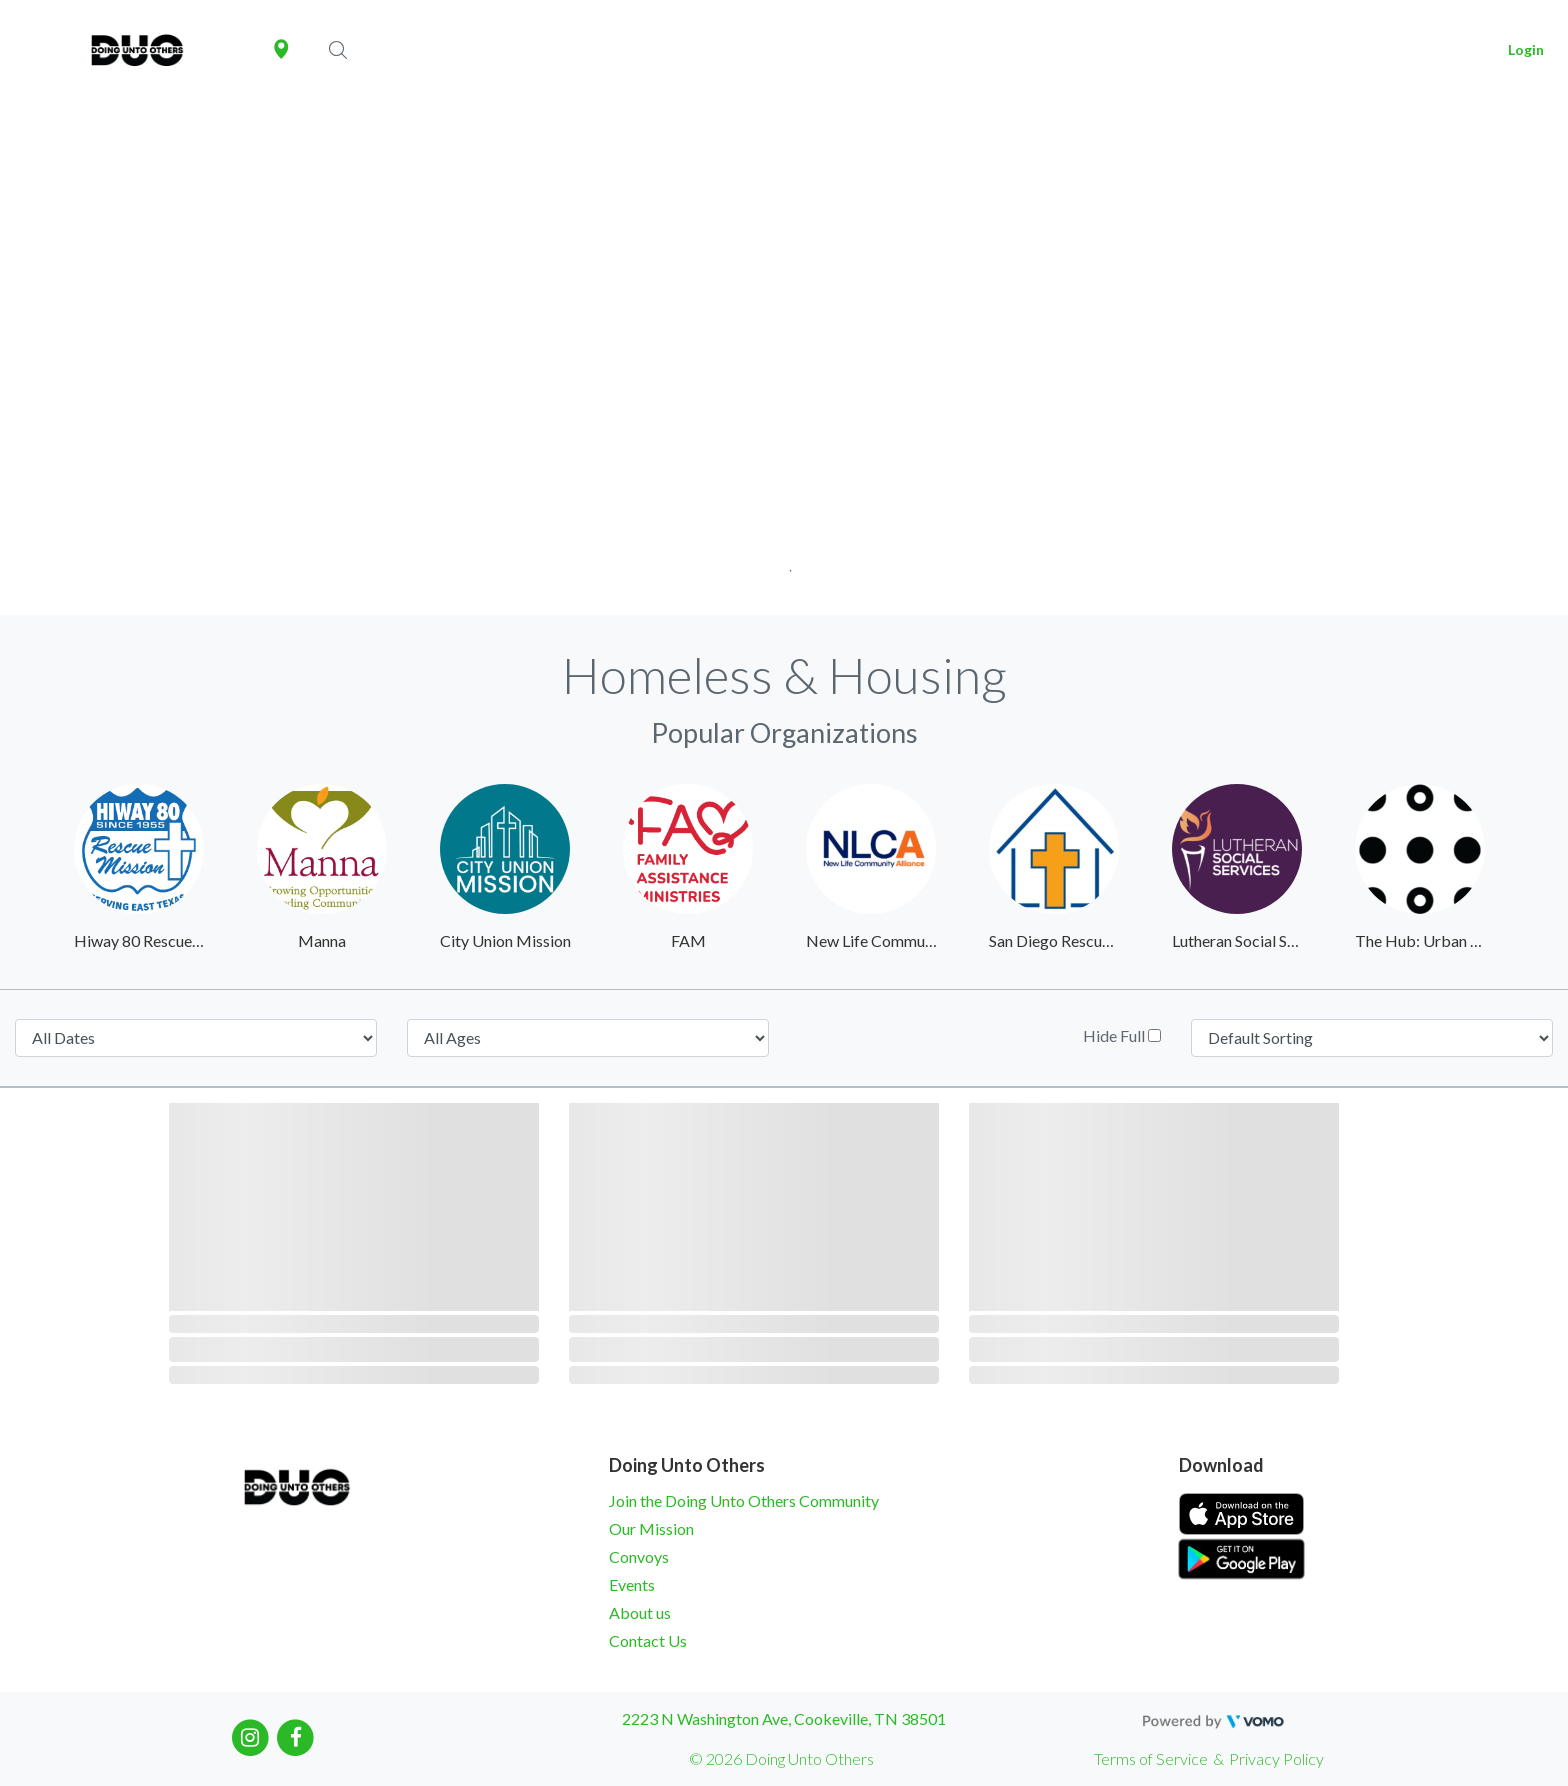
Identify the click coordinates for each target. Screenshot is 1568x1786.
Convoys (639, 1556)
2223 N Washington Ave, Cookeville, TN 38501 (784, 1718)
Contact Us (648, 1640)
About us (640, 1612)
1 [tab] (784, 564)
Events (632, 1584)
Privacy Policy (1276, 1758)
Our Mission (651, 1528)
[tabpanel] (784, 357)
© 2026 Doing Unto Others (781, 1758)
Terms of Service (1151, 1758)
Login (1526, 49)
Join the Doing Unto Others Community (744, 1500)
